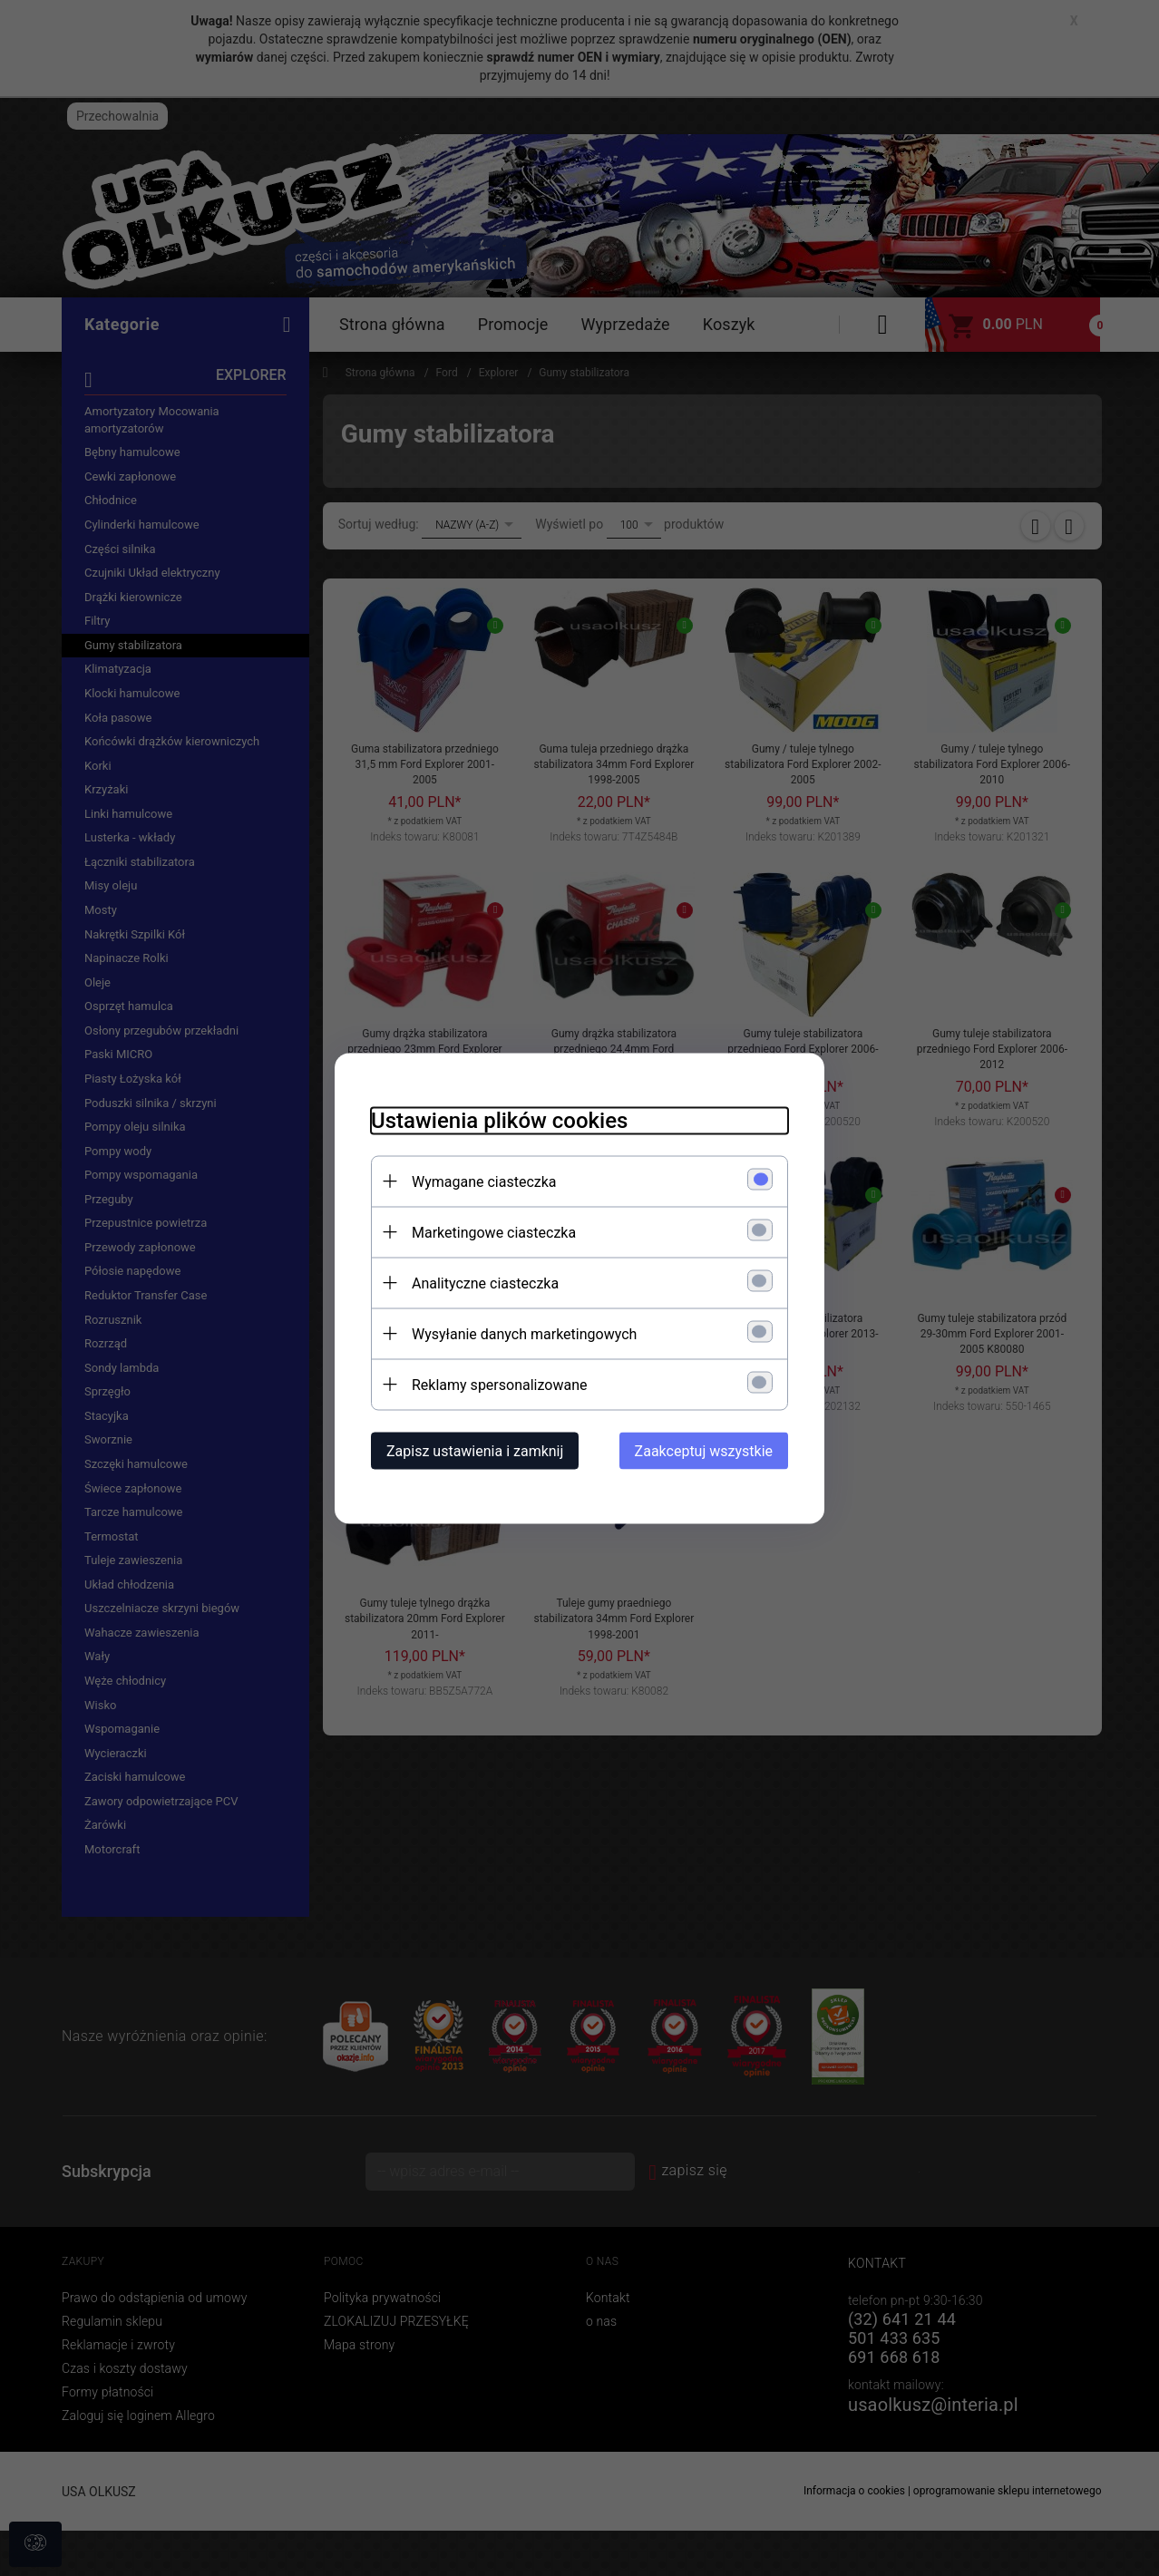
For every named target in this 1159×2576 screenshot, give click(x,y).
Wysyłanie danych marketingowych (524, 1333)
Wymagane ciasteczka (484, 1181)
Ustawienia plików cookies (499, 1119)
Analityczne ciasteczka (485, 1282)
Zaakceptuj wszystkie (704, 1450)
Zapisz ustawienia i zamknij (474, 1450)
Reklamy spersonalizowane (499, 1384)
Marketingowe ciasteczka (494, 1231)
